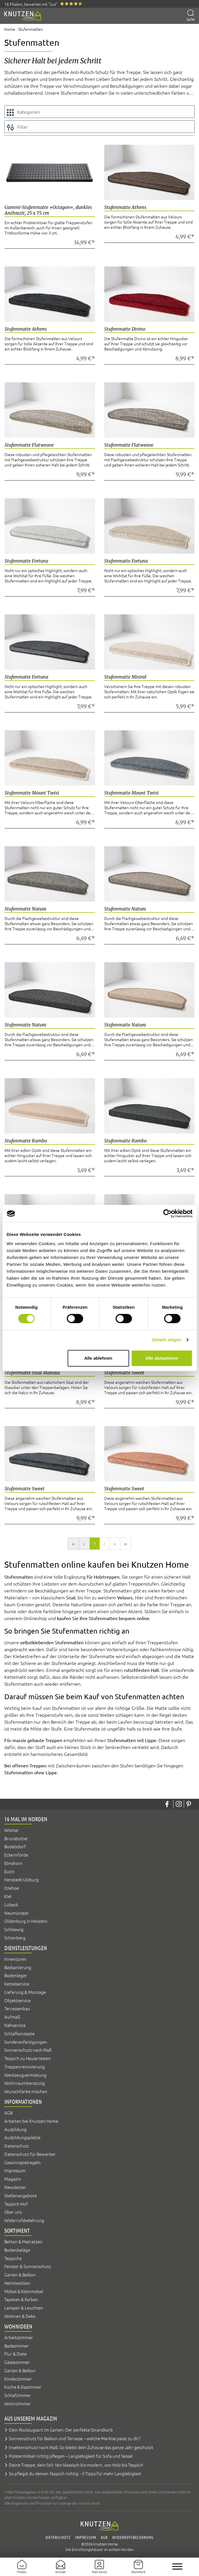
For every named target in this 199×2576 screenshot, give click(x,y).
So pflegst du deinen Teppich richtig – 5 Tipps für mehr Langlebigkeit (75, 2473)
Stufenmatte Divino (124, 329)
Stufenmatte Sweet (124, 1372)
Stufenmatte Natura (25, 909)
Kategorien (23, 112)
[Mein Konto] (99, 2567)
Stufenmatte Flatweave (29, 445)
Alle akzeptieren (161, 1358)
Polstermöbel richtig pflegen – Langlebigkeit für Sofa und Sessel (71, 2456)
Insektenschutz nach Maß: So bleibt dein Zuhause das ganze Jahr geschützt (81, 2447)
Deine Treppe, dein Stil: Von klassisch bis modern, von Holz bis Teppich (76, 2465)
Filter (17, 127)
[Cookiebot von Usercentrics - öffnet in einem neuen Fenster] (167, 1213)
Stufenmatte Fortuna (26, 561)
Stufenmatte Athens (125, 207)
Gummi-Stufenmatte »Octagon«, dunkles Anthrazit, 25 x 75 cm (48, 210)
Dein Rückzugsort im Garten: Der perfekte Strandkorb (61, 2430)
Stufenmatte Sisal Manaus (32, 1372)
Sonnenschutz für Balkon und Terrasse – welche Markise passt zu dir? (74, 2438)
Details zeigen (166, 1339)
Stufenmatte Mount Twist (32, 793)
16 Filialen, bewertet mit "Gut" (30, 4)
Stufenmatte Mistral (125, 677)
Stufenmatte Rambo (26, 1141)
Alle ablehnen (98, 1358)
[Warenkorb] (138, 2567)
